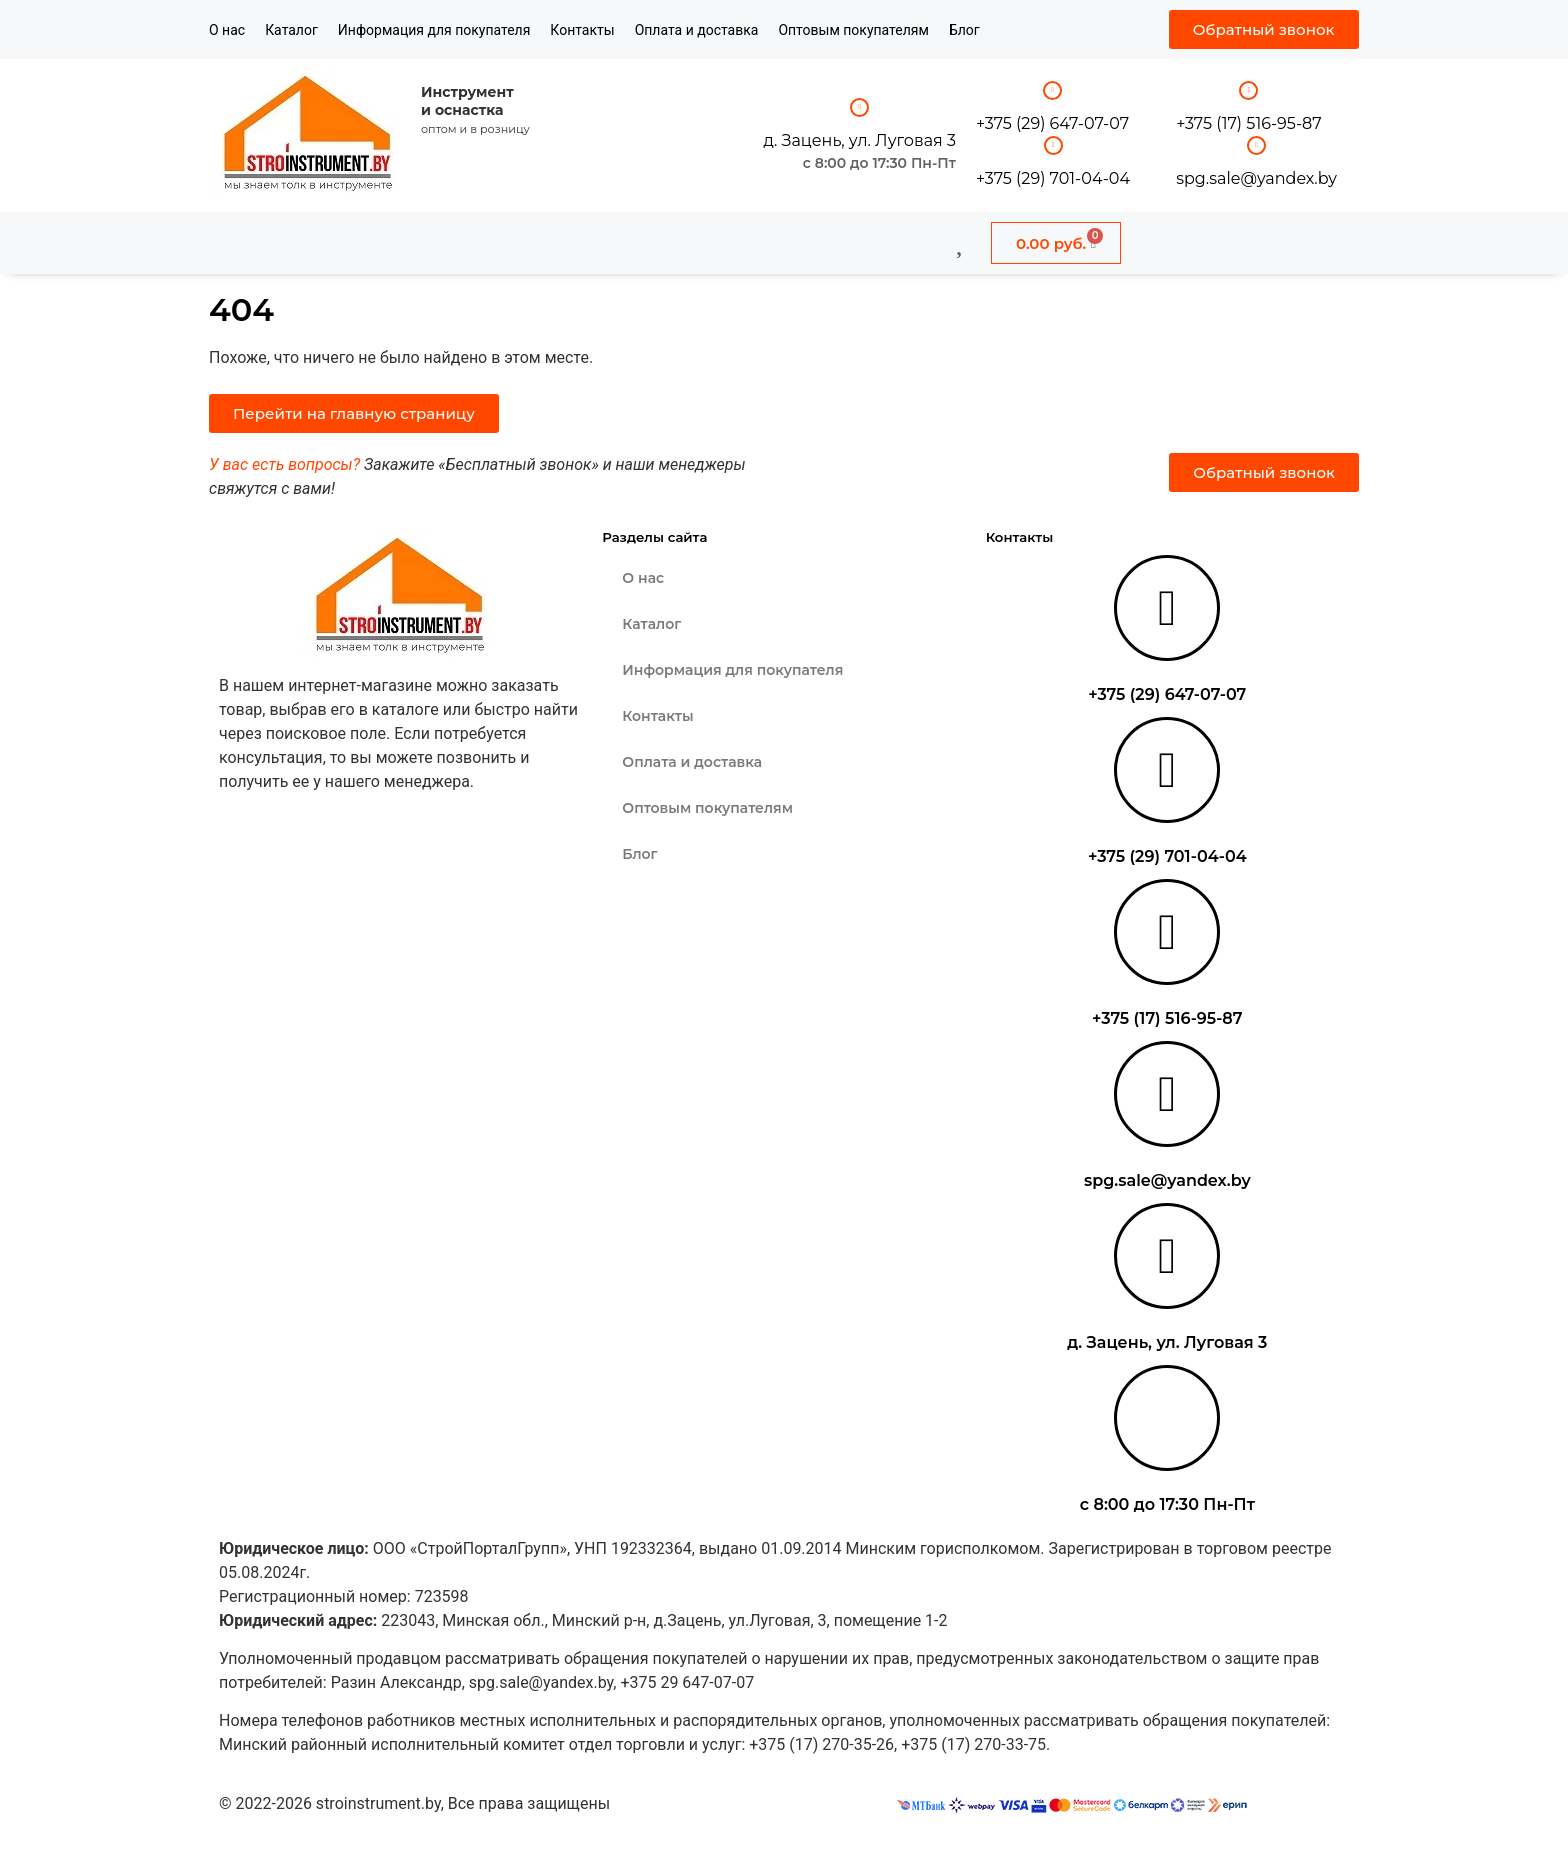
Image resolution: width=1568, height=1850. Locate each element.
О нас (227, 30)
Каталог (291, 30)
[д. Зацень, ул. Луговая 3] (859, 107)
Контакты (582, 30)
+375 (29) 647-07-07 (1052, 123)
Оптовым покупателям (853, 30)
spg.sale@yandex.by (1256, 178)
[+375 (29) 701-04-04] (1053, 145)
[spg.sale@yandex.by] (1256, 145)
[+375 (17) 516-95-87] (1248, 90)
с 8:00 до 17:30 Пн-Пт (879, 163)
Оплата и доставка (697, 30)
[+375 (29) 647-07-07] (1052, 90)
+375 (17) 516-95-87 (1248, 123)
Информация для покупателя (434, 30)
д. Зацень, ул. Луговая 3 (859, 140)
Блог (964, 30)
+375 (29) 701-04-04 (1053, 178)
